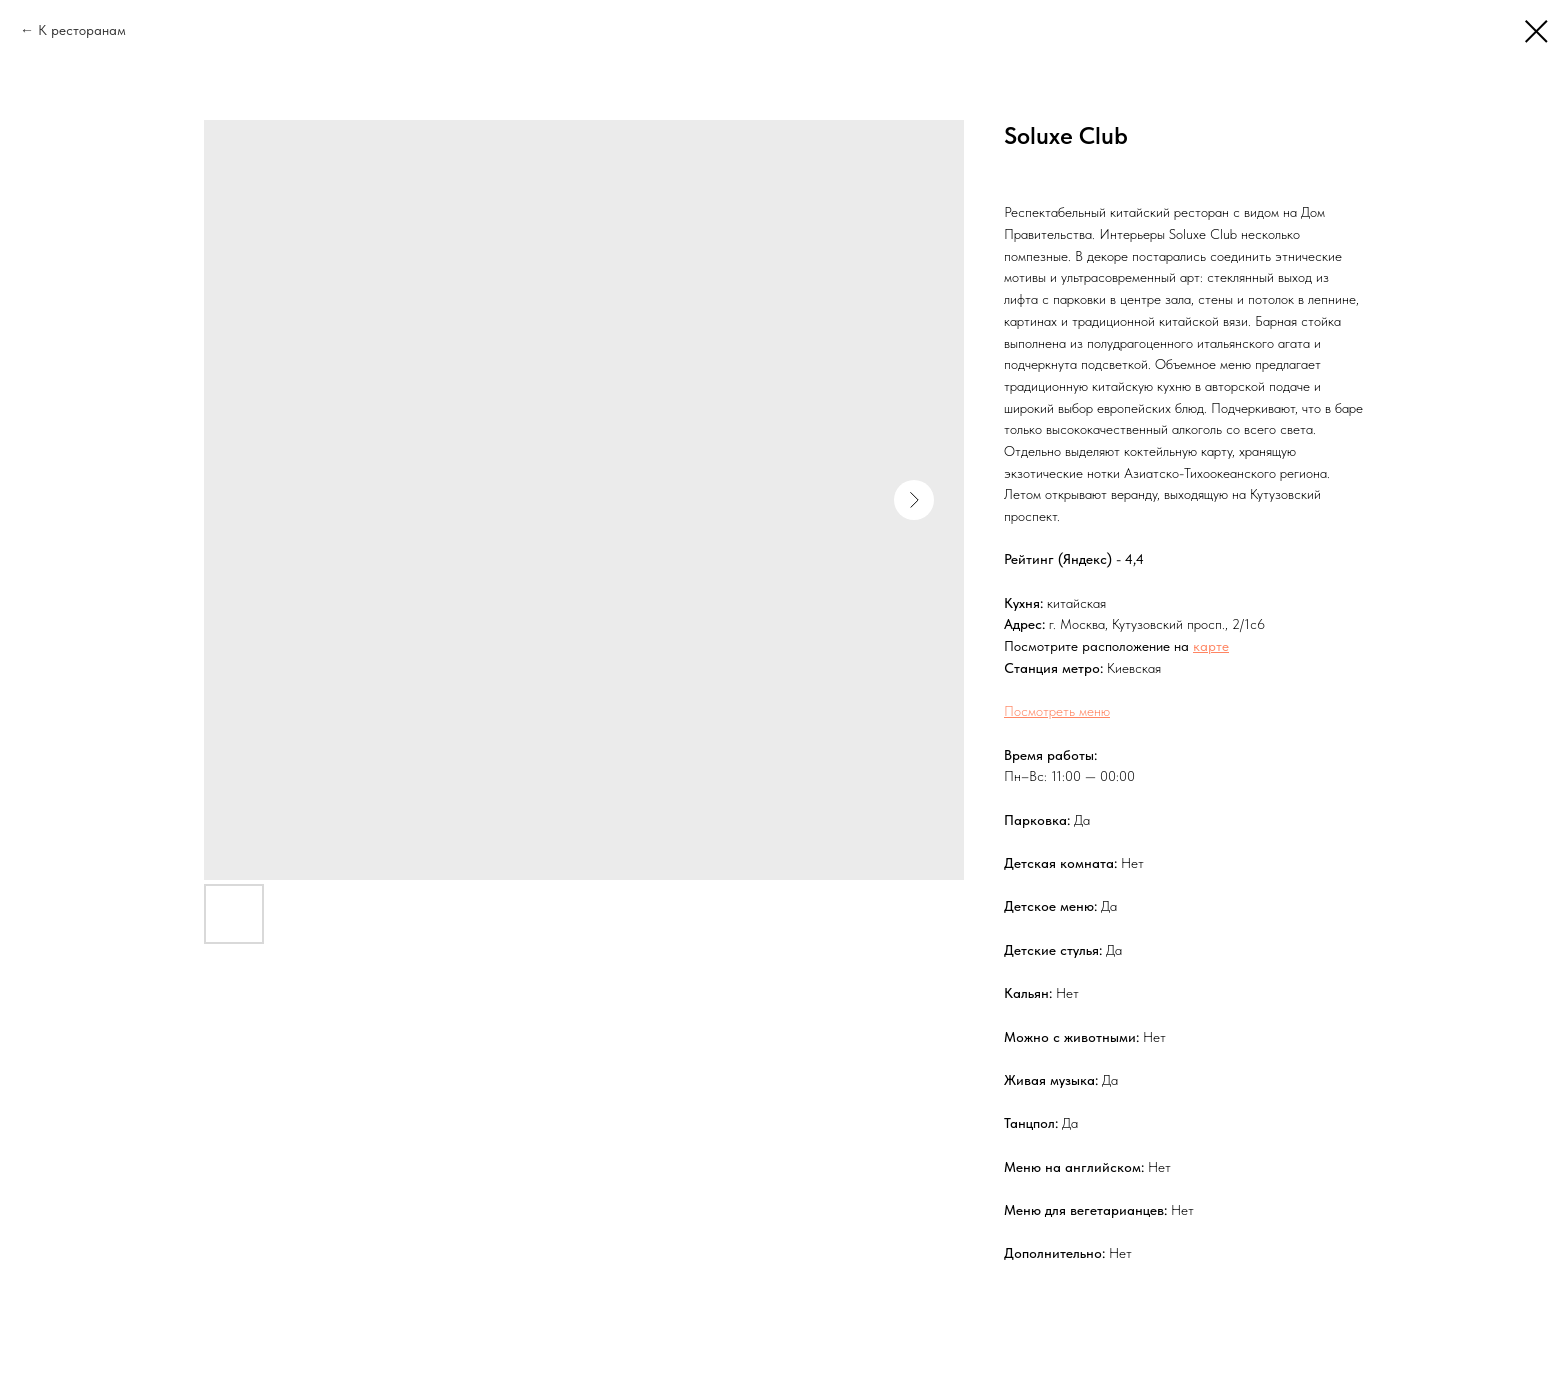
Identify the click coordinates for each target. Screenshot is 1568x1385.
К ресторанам (82, 30)
